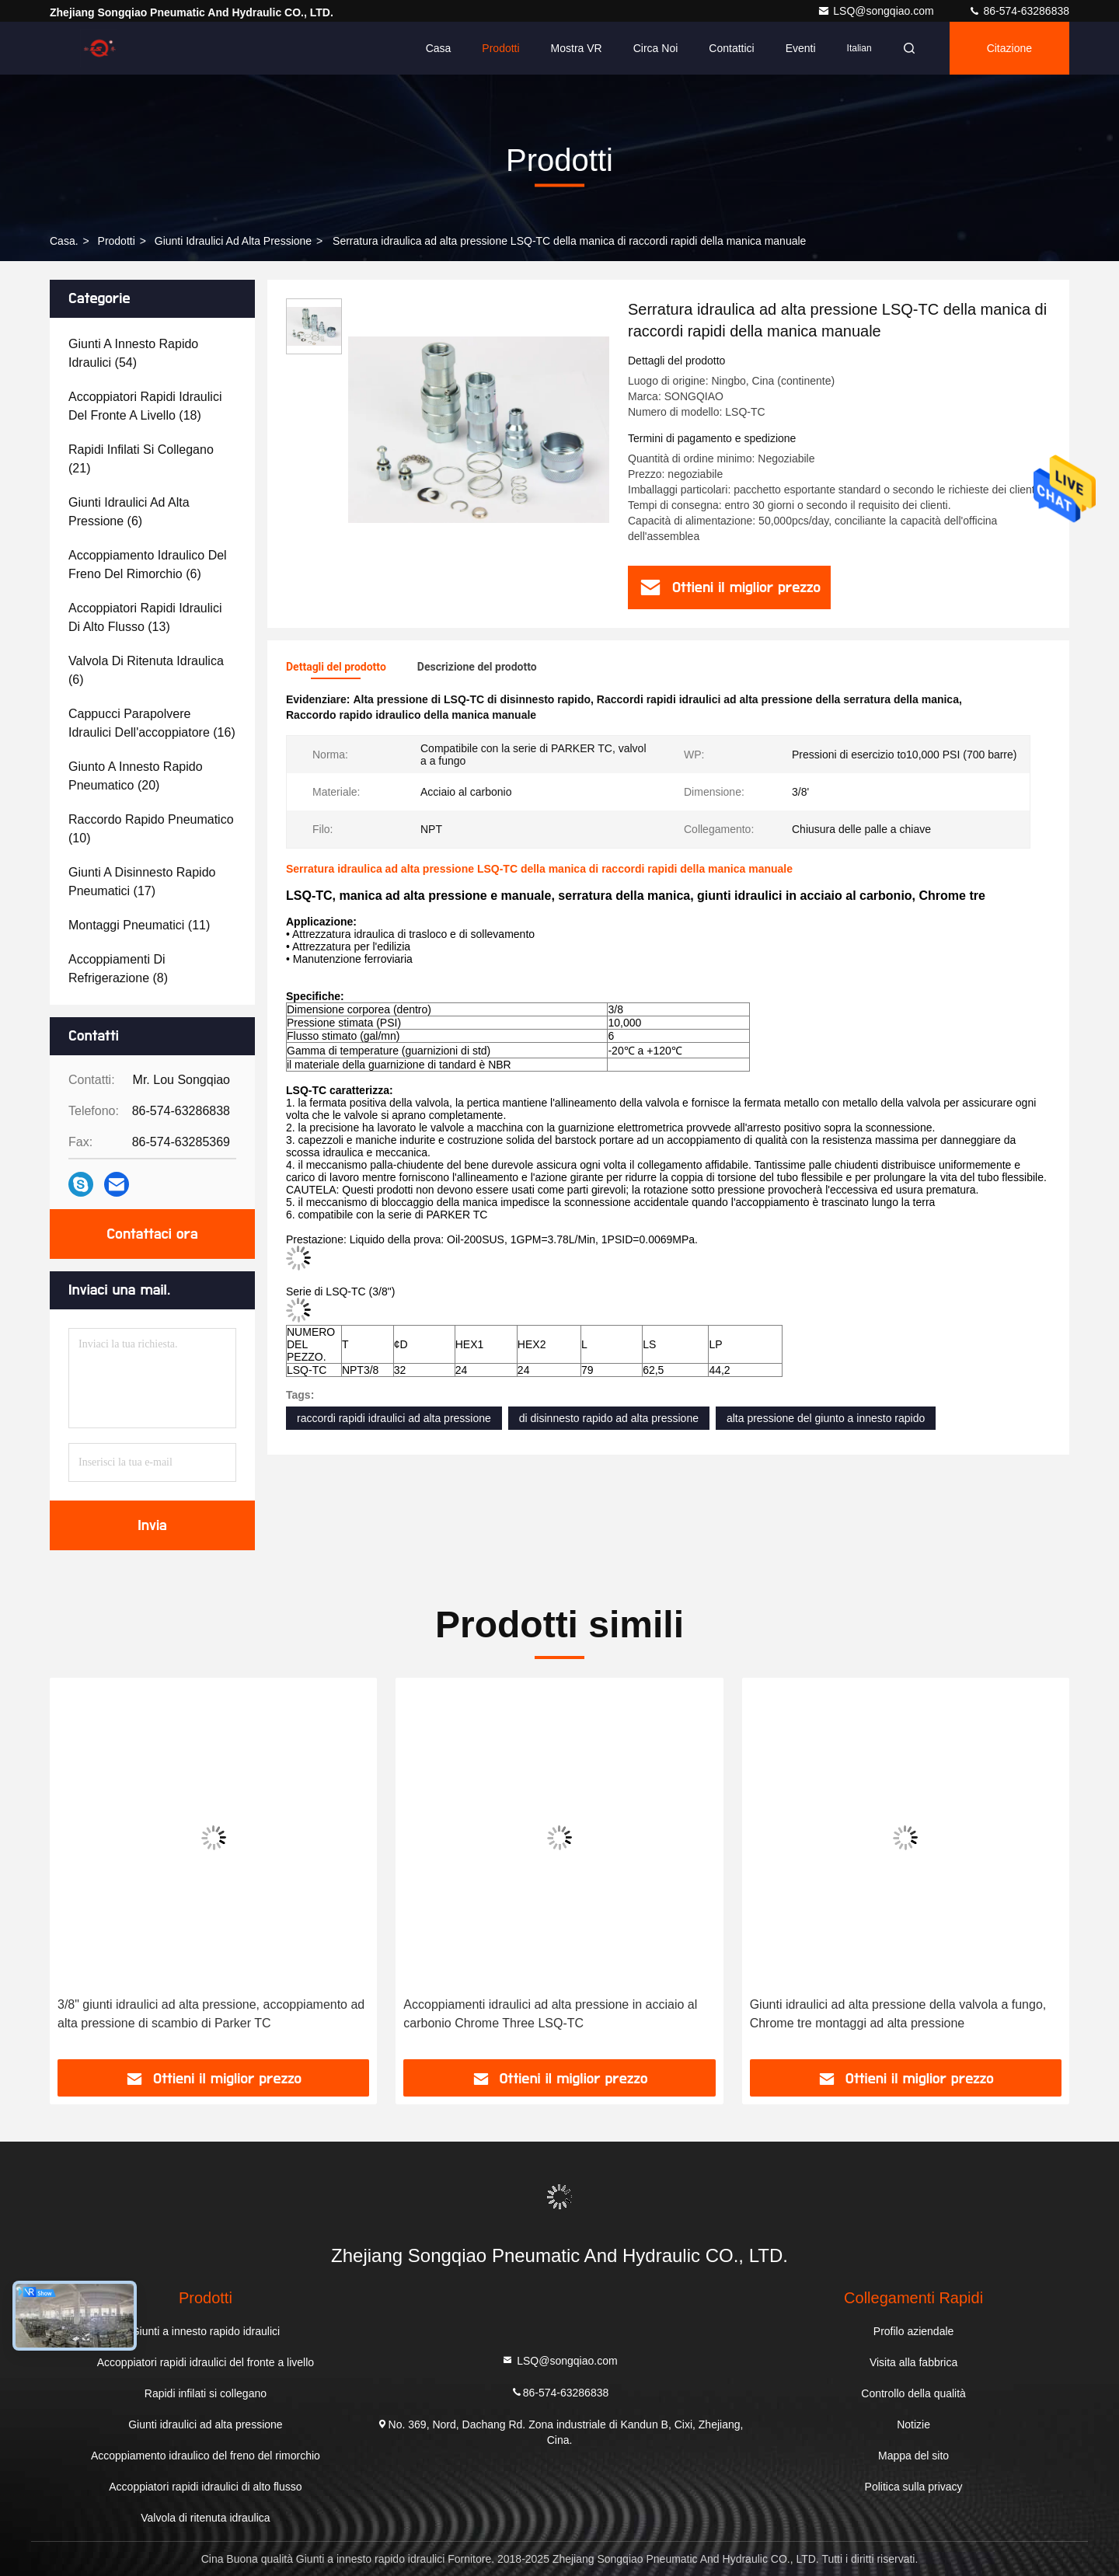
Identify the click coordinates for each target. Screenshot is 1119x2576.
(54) (133, 353)
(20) (135, 776)
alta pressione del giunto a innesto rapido (826, 1418)
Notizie (913, 2424)
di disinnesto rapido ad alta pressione (609, 1418)
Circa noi (655, 48)
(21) (141, 459)
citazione (1009, 48)
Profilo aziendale (913, 2331)
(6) (129, 512)
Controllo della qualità (913, 2393)
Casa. (64, 241)
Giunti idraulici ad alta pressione (233, 241)
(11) (139, 925)
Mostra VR (576, 48)
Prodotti (500, 48)
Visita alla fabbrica (913, 2362)
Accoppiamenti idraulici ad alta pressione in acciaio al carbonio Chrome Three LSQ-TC (550, 2014)
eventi (801, 48)
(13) (144, 617)
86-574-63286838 (1018, 11)
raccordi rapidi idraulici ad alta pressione (394, 1418)
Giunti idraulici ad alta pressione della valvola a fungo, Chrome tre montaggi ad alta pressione (898, 2014)
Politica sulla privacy (914, 2486)
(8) (118, 969)
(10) (151, 829)
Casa (438, 48)
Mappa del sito (913, 2455)
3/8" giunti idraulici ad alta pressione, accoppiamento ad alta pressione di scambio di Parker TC (211, 2014)
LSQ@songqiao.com (876, 11)
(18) (144, 406)
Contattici (731, 48)
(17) (141, 882)
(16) (151, 723)
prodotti (116, 241)
